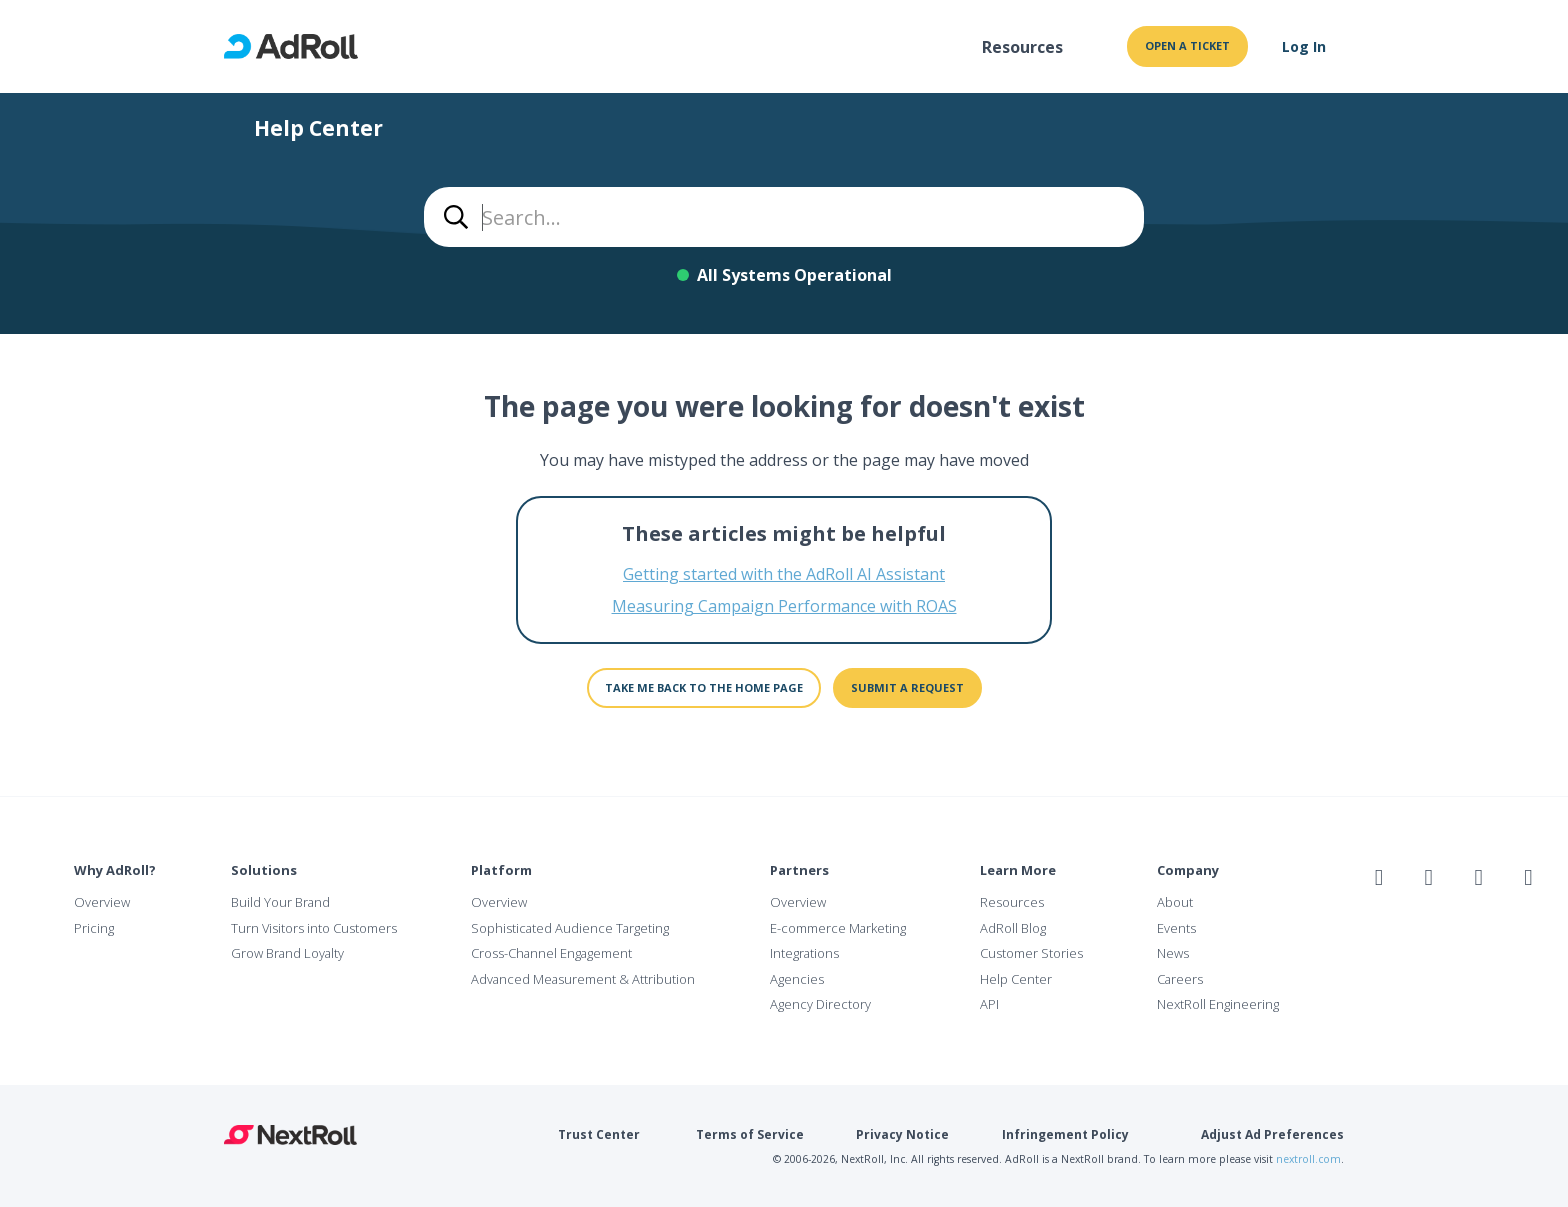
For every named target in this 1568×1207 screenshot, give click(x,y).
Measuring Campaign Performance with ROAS (784, 606)
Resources (1022, 47)
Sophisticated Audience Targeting (570, 928)
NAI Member (1459, 920)
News (1173, 953)
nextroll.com (1308, 1159)
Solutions (264, 870)
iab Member (1386, 921)
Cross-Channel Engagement (551, 953)
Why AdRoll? (115, 870)
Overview (102, 902)
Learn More (1018, 870)
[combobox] (784, 217)
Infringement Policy (1065, 1134)
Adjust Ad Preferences (1272, 1134)
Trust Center (599, 1134)
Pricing (94, 928)
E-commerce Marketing (838, 928)
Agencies (797, 979)
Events (1176, 928)
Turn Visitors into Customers (314, 928)
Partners (799, 870)
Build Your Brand (280, 902)
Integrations (804, 953)
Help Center (1016, 979)
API (989, 1004)
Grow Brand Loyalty (287, 953)
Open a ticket (1187, 45)
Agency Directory (820, 1004)
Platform (501, 870)
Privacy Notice (902, 1134)
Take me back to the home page (704, 687)
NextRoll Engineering (1218, 1004)
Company (1188, 870)
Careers (1180, 979)
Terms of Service (750, 1134)
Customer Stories (1031, 953)
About (1175, 902)
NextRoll (290, 1135)
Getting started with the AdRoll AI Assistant (784, 574)
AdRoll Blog (1013, 928)
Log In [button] (1304, 46)
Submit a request (907, 687)
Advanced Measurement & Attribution (583, 979)
